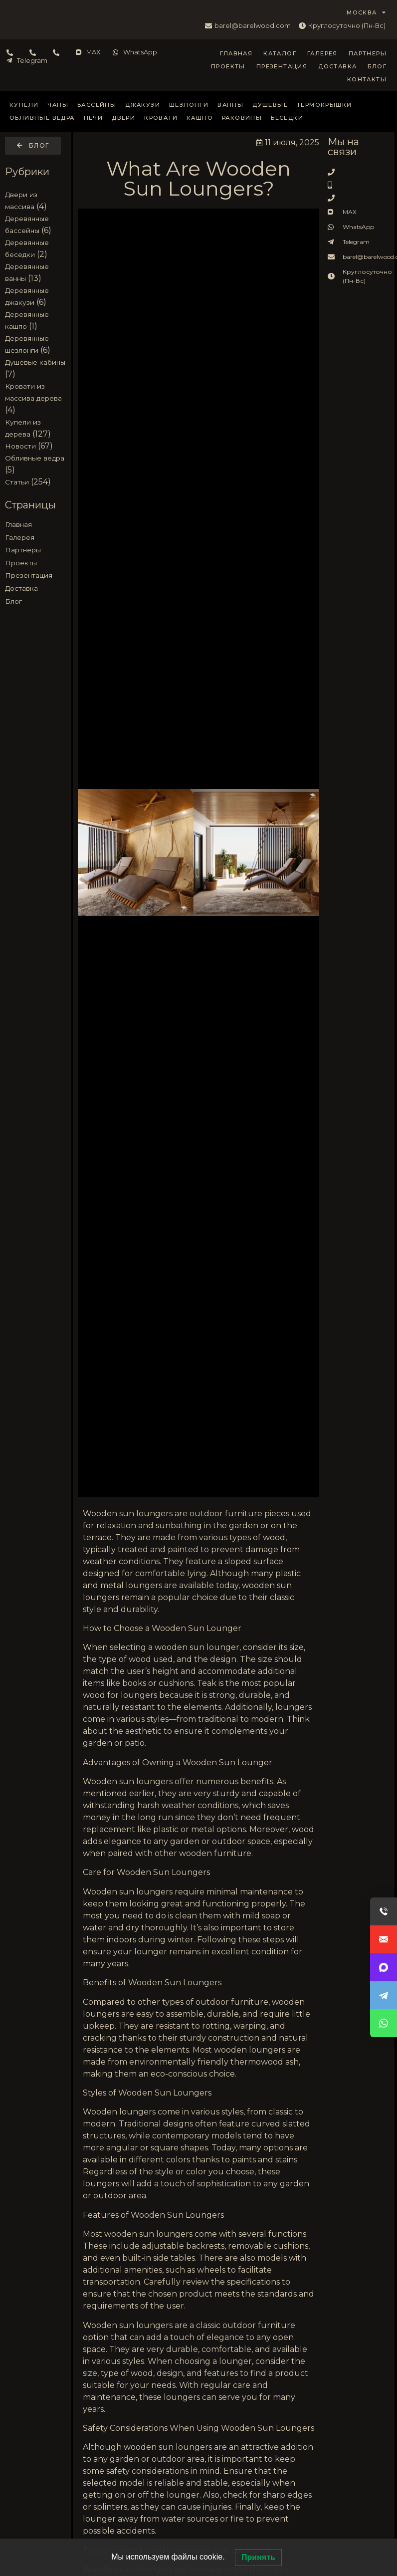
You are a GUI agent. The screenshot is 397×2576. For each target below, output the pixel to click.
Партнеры (368, 53)
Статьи (17, 482)
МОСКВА (366, 12)
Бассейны (96, 104)
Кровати (161, 117)
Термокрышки (324, 104)
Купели (23, 104)
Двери (123, 117)
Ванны (230, 104)
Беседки (287, 117)
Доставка (337, 66)
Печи (93, 117)
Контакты (367, 79)
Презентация (281, 66)
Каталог (279, 53)
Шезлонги (188, 104)
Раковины (242, 117)
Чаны (57, 104)
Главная (236, 53)
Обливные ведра (42, 117)
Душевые (270, 104)
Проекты (228, 66)
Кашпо (200, 117)
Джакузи (142, 104)
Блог (377, 66)
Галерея (322, 53)
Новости (20, 446)
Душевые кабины (35, 362)
